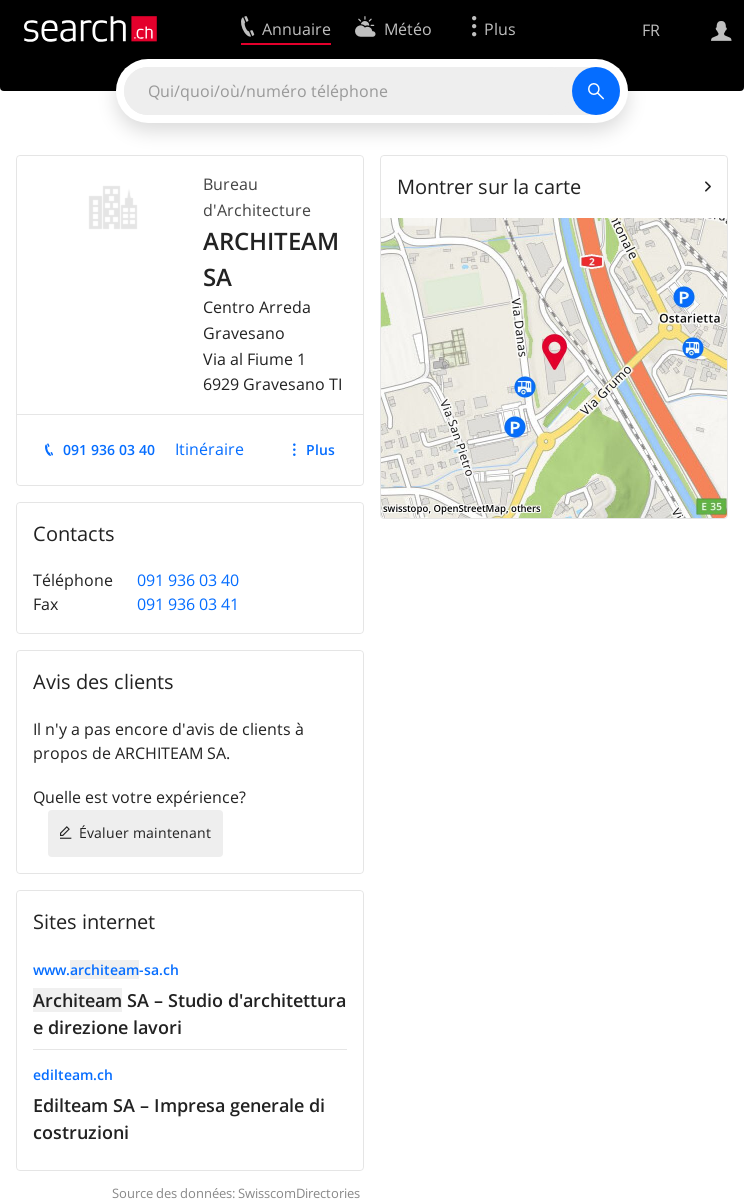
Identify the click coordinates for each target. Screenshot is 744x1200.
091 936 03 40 (109, 449)
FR (651, 30)
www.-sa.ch (106, 969)
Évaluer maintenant (145, 832)
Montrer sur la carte (489, 186)
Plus (320, 449)
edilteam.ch (73, 1074)
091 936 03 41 (188, 604)
